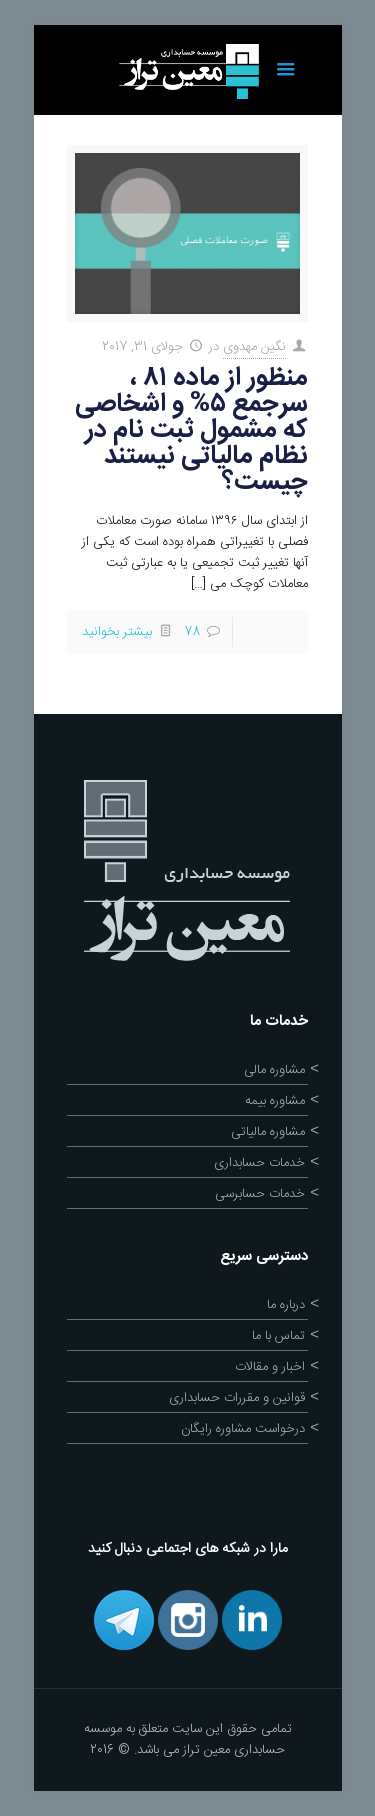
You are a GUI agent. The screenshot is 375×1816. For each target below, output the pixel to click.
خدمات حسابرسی (260, 1194)
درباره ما (286, 1305)
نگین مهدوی (254, 347)
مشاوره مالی (274, 1070)
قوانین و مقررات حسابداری (237, 1398)
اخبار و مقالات (270, 1367)
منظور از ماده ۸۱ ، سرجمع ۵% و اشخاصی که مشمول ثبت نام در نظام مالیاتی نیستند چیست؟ (191, 430)
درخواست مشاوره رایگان (243, 1429)
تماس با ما (278, 1336)
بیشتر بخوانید (117, 632)
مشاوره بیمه (275, 1101)
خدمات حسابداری (259, 1163)
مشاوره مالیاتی (268, 1132)
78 (192, 632)
